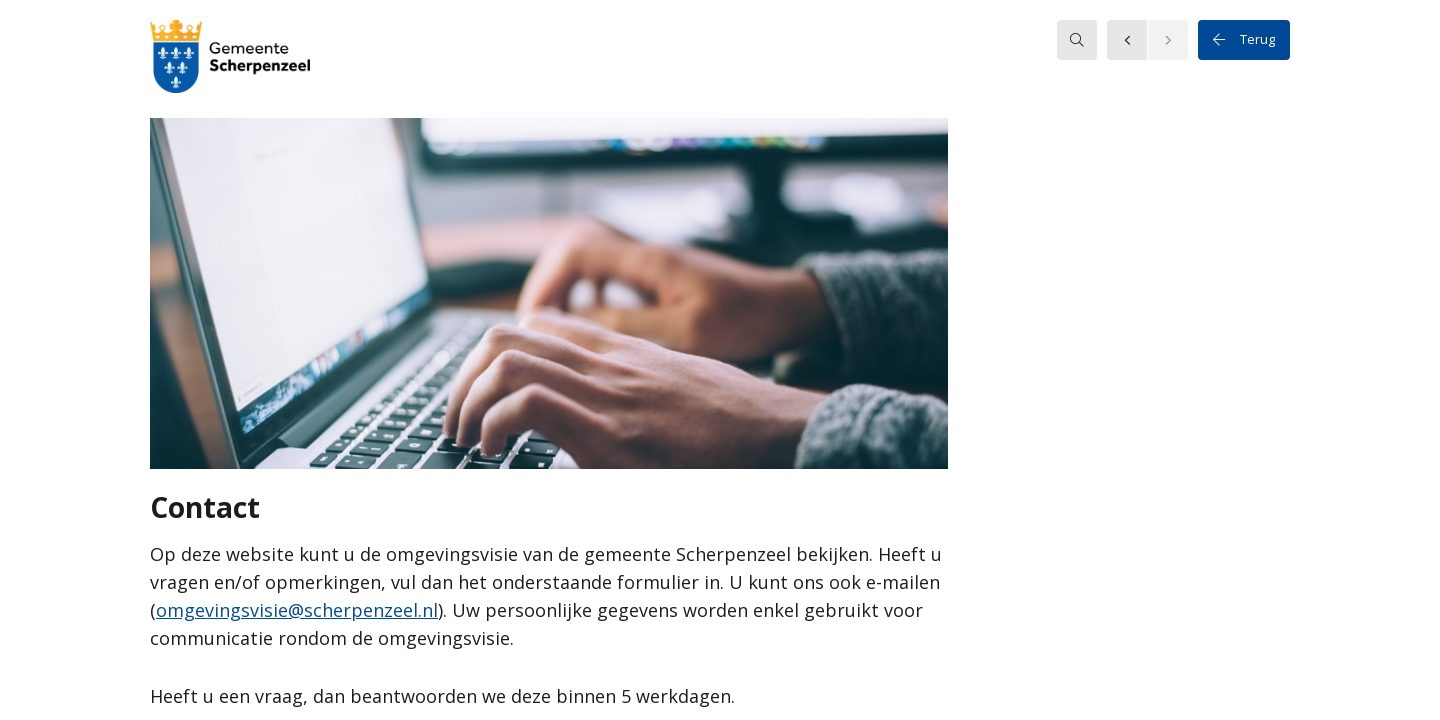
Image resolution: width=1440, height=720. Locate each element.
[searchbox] (1077, 40)
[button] (230, 59)
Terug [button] (1244, 40)
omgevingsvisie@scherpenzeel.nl (297, 610)
